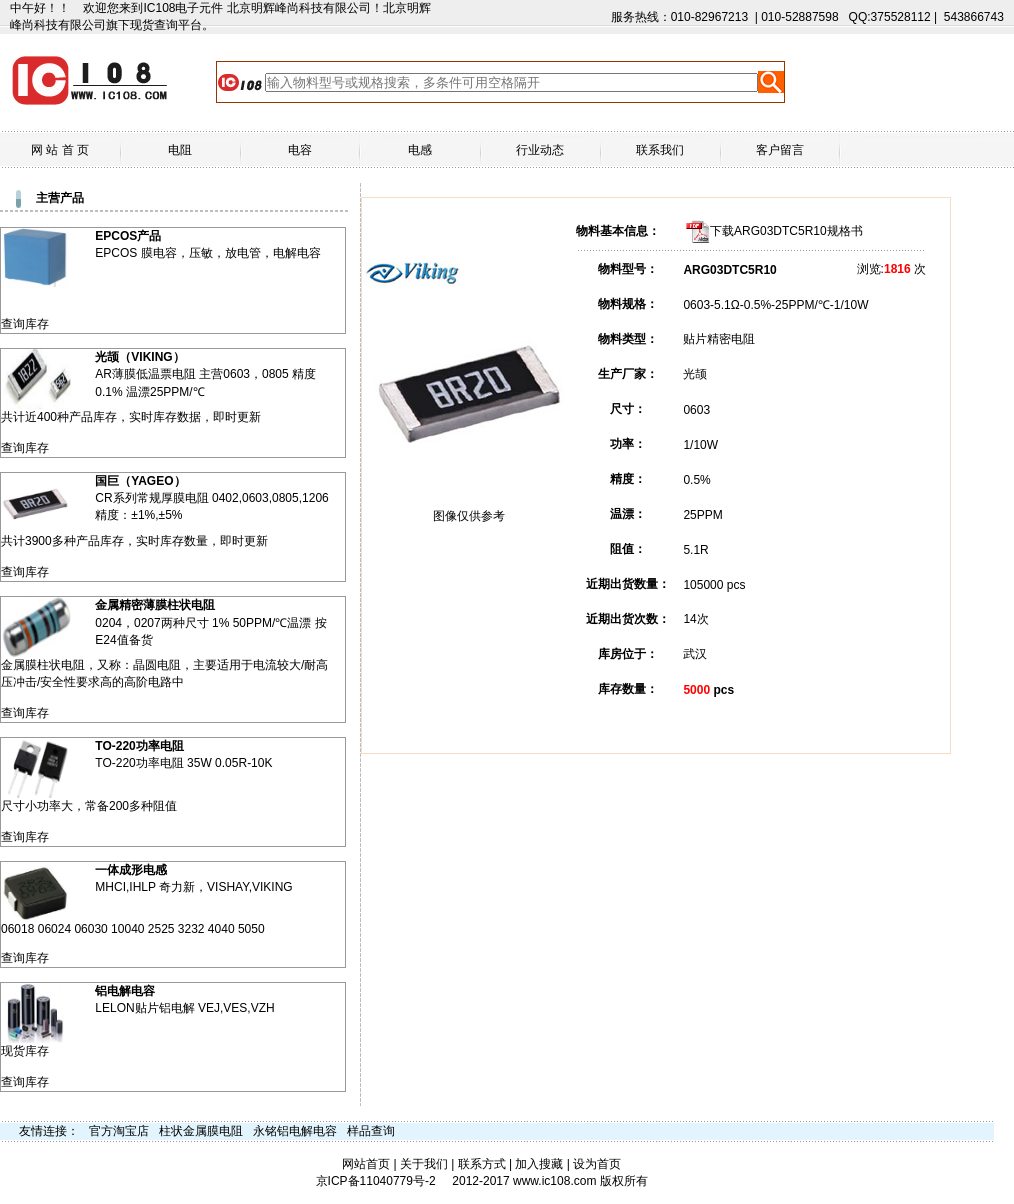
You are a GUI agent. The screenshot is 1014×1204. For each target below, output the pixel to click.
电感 (420, 150)
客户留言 (780, 150)
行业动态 (540, 150)
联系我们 (660, 150)
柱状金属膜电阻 (201, 1131)
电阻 (180, 150)
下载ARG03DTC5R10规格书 (786, 231)
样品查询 (371, 1131)
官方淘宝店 (119, 1131)
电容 (300, 150)
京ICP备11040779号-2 (376, 1181)
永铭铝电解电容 (295, 1131)
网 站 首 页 (60, 150)
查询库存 (25, 324)
